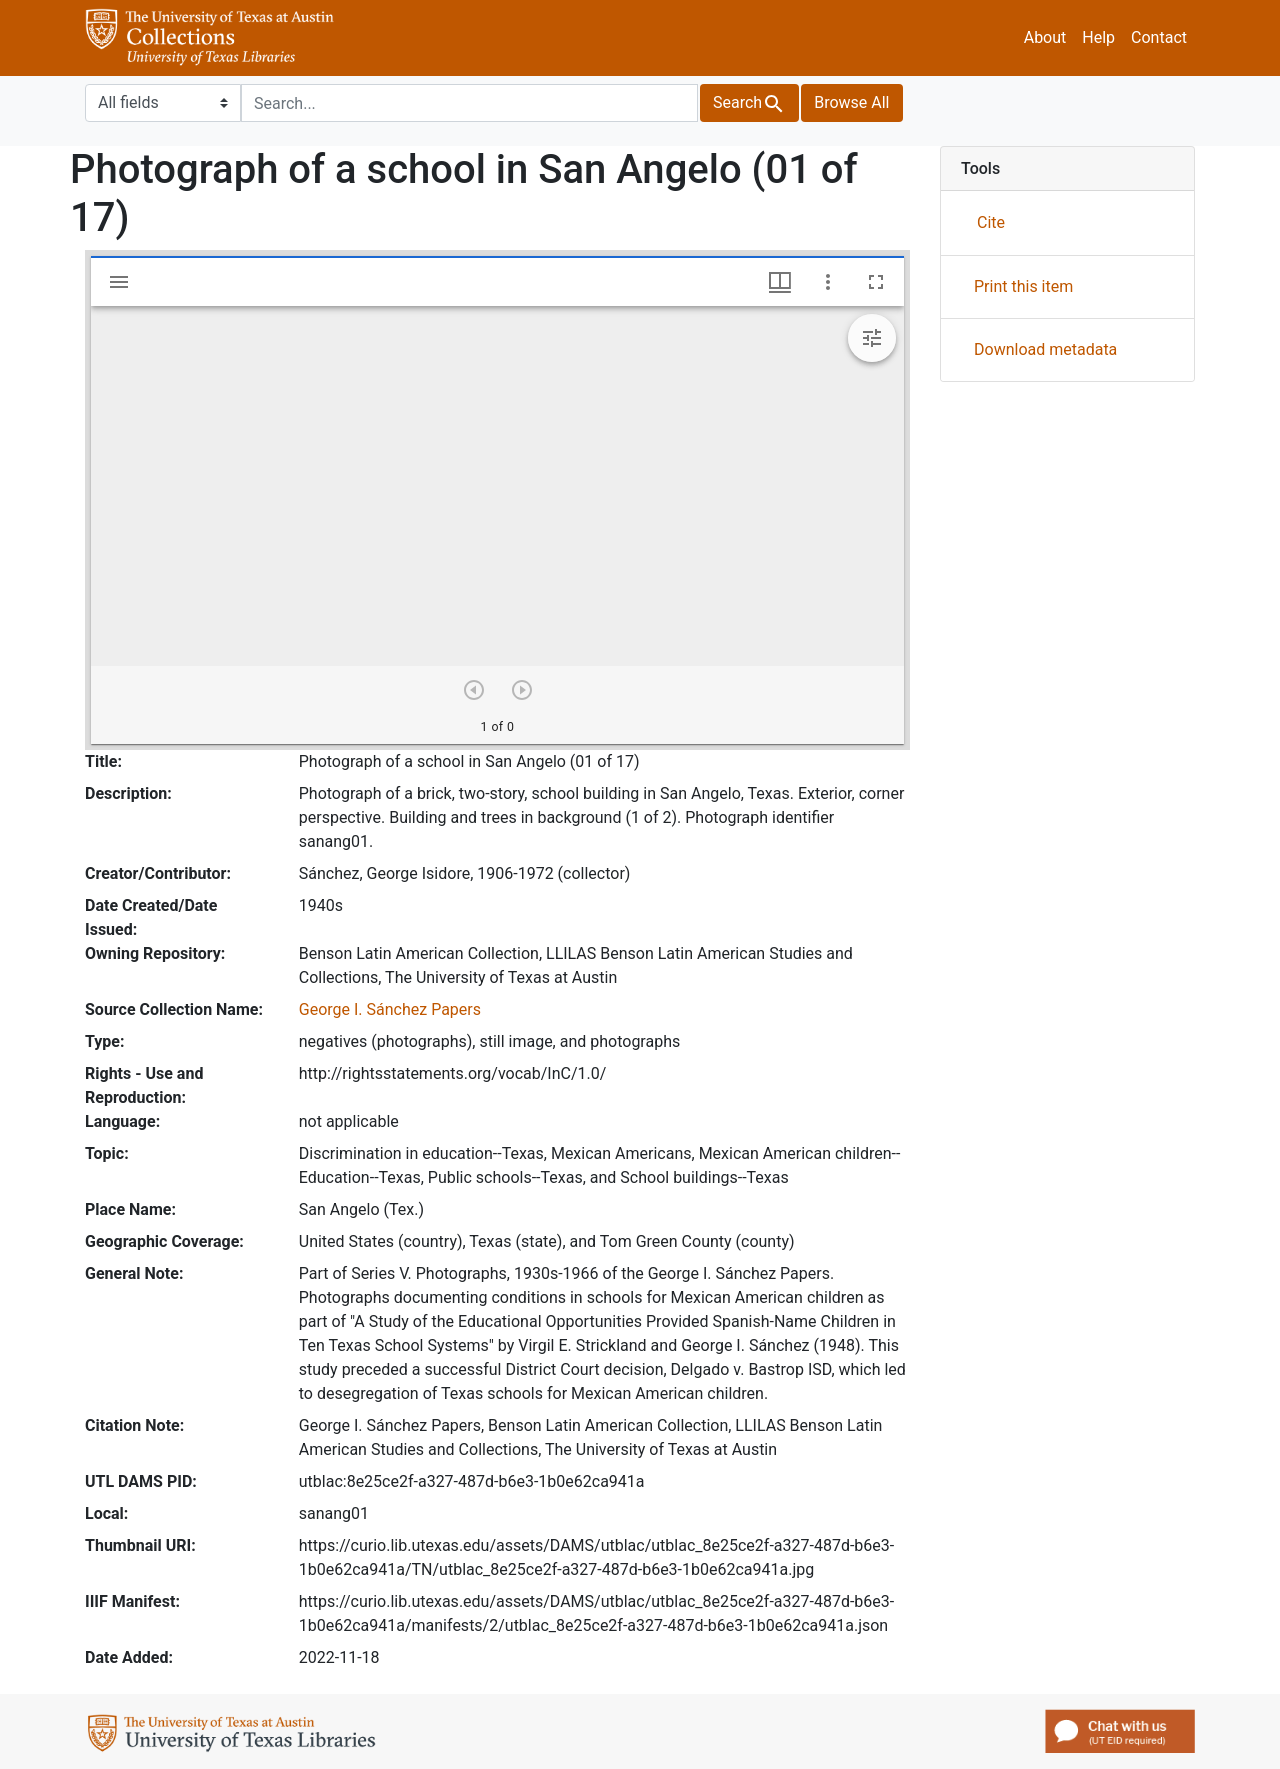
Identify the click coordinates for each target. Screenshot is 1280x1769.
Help (1098, 37)
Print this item (1023, 286)
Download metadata (1045, 349)
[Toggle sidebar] (119, 282)
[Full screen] (876, 282)
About (1045, 37)
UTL (235, 1736)
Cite (991, 222)
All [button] (851, 102)
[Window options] (828, 282)
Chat (1120, 1731)
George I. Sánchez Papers (390, 1009)
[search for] (469, 103)
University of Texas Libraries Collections (210, 38)
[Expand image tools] (872, 338)
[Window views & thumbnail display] (780, 282)
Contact (1159, 37)
